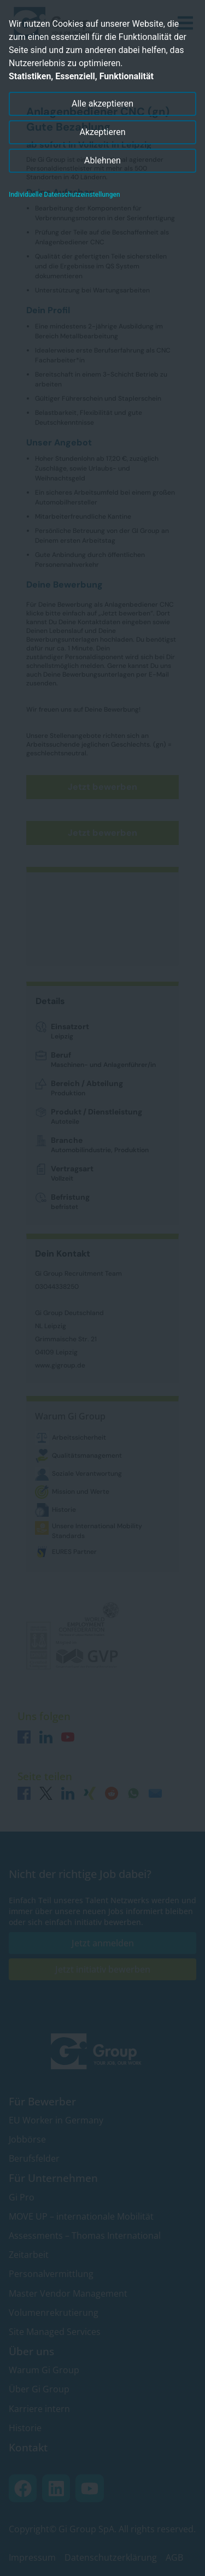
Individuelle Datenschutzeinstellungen (64, 194)
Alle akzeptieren (102, 103)
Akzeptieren (102, 132)
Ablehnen (102, 160)
